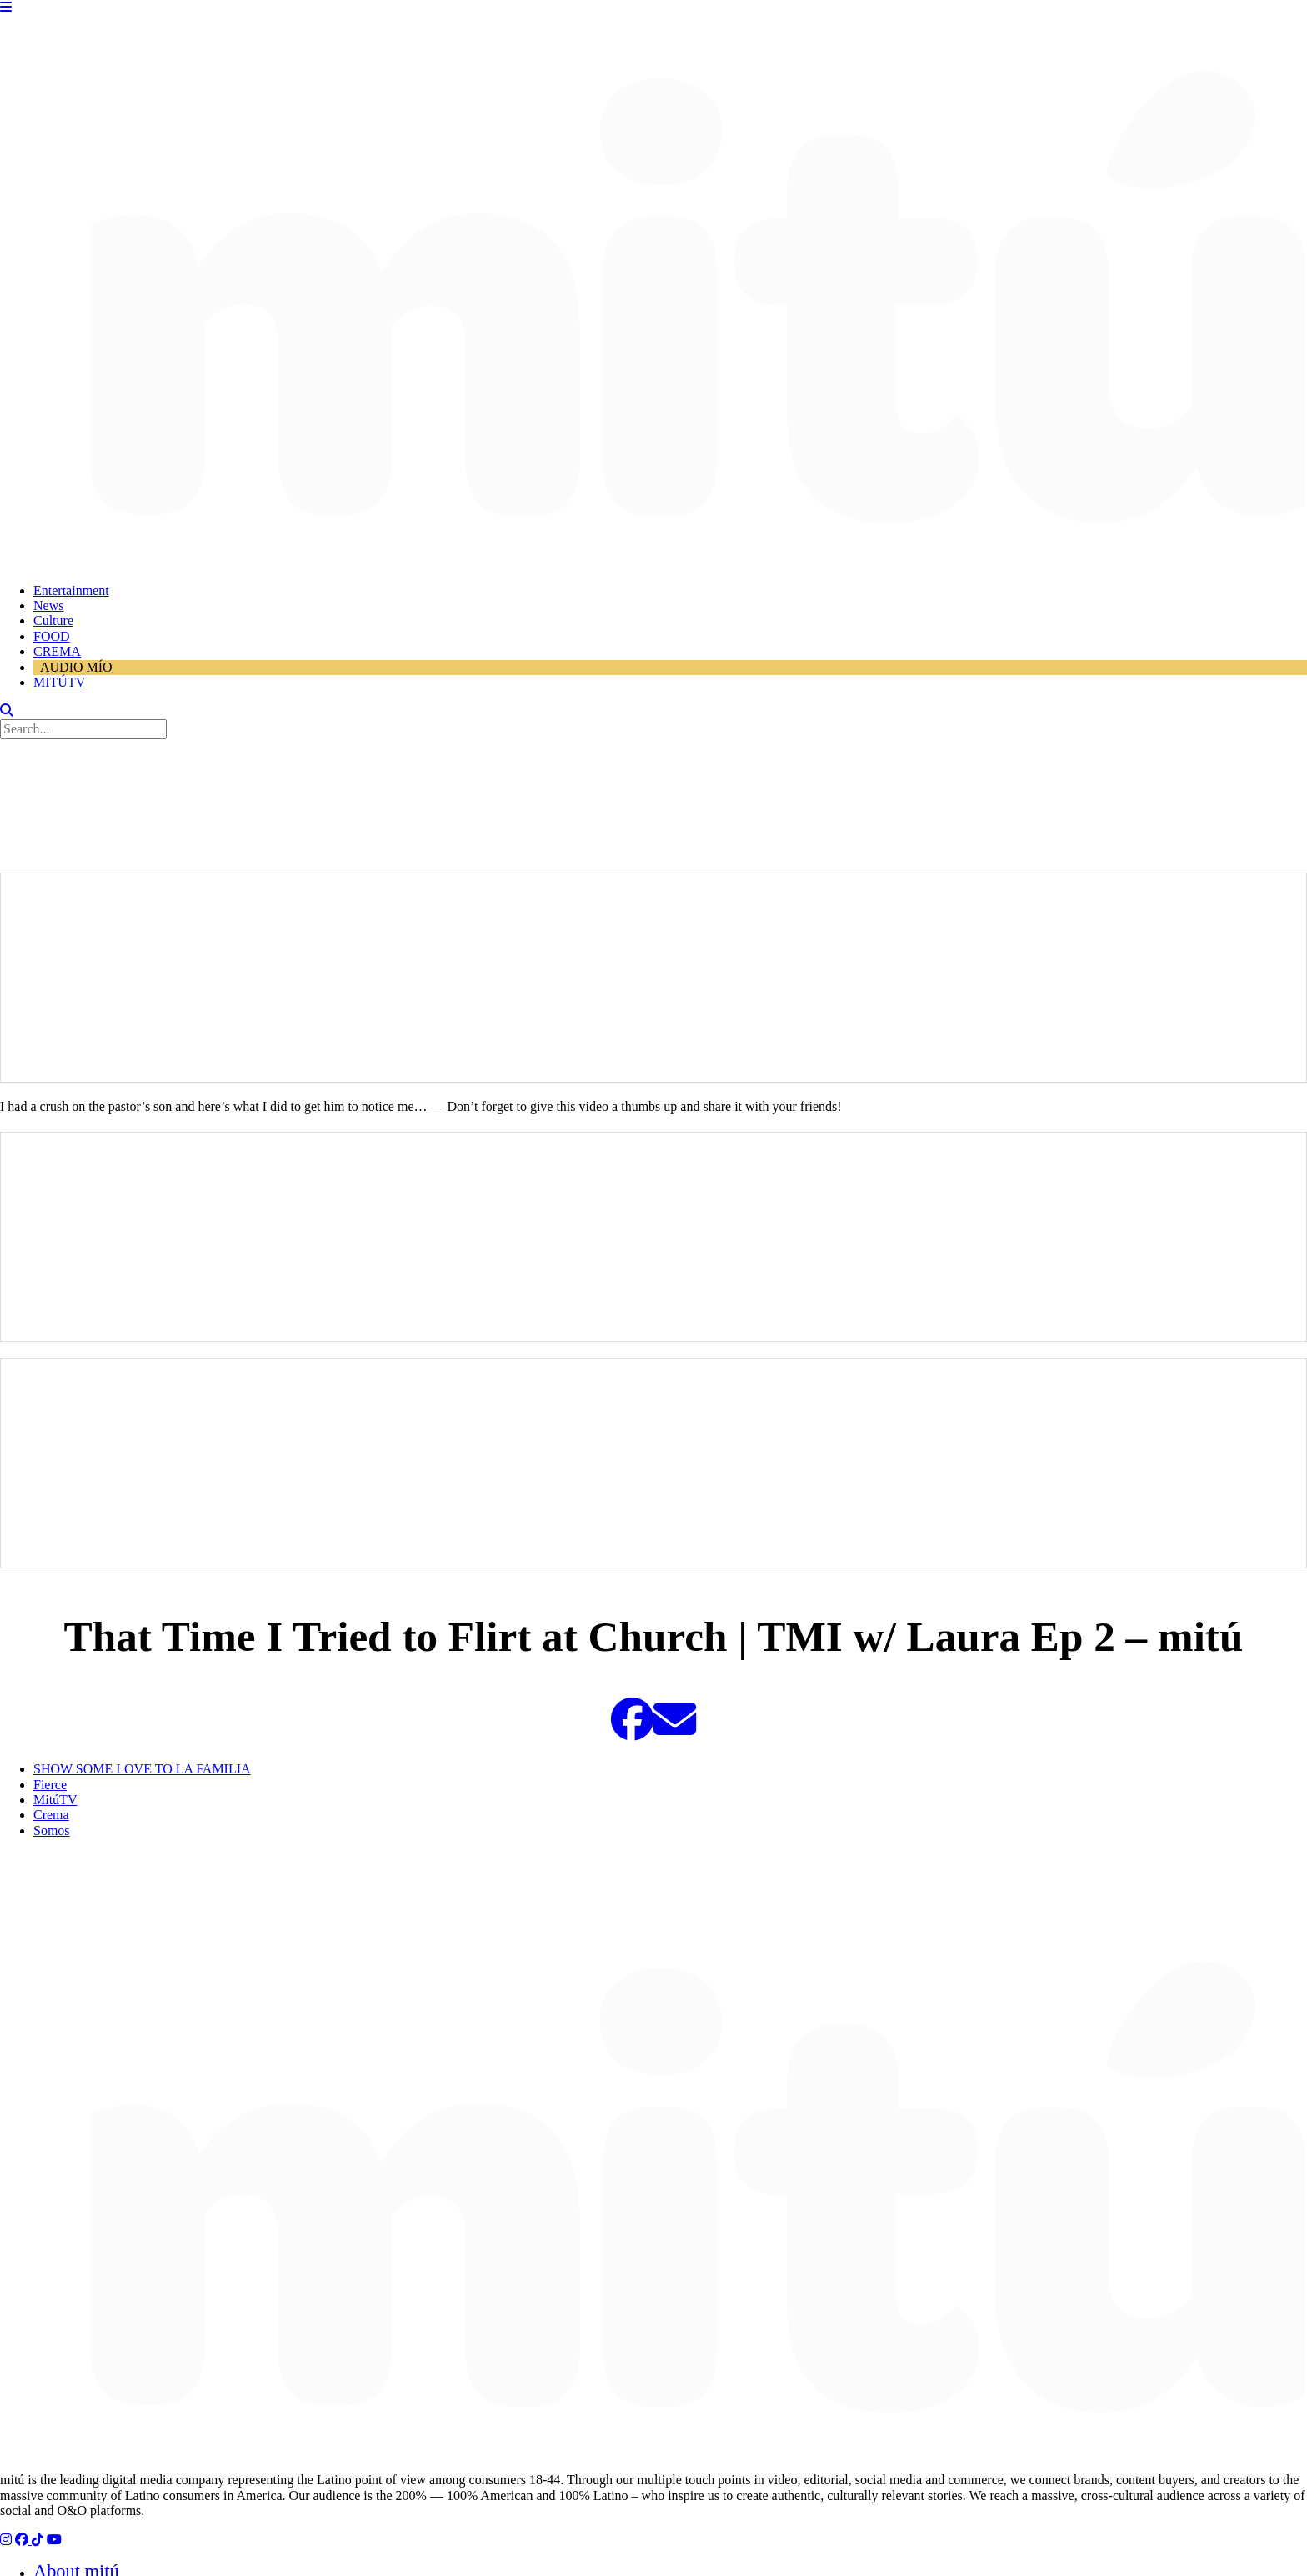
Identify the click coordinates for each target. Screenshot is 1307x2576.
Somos (51, 1830)
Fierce (50, 1785)
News (48, 605)
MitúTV (55, 1800)
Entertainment (71, 590)
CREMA (57, 651)
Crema (51, 1815)
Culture (53, 620)
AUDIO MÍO (76, 667)
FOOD (51, 636)
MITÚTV (59, 682)
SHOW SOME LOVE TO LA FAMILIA (142, 1769)
